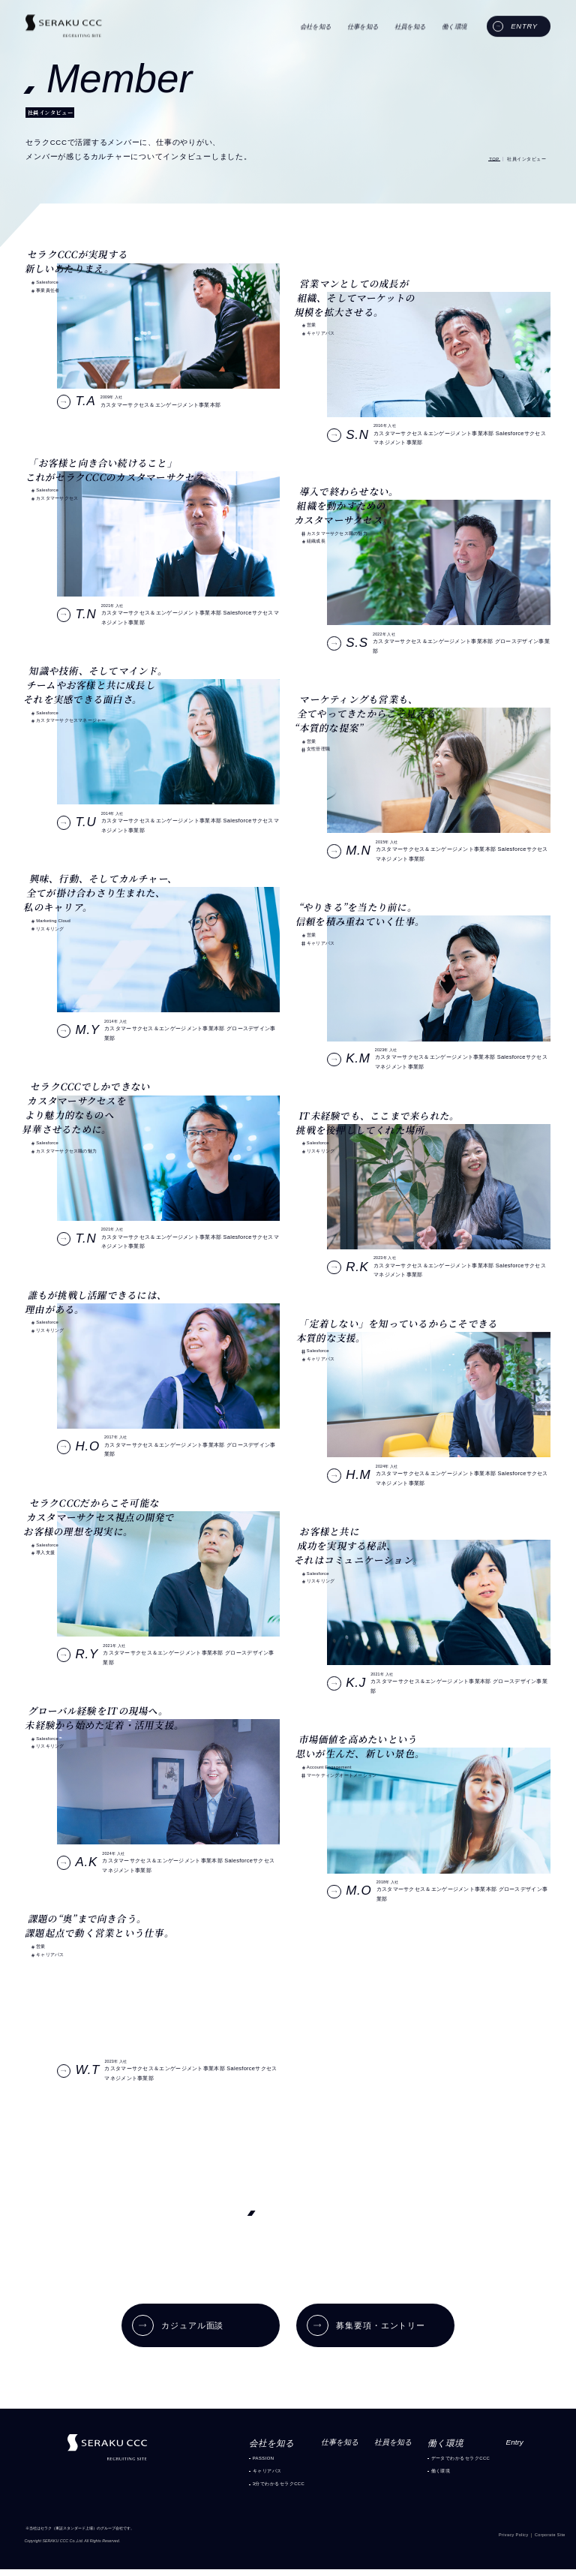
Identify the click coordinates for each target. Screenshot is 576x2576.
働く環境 (439, 2476)
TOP (484, 158)
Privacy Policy (504, 2543)
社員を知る (385, 2446)
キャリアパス (242, 2476)
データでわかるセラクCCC (462, 2462)
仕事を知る (324, 2446)
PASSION (237, 2462)
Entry (522, 2446)
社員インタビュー (522, 158)
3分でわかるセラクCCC (255, 2490)
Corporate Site (547, 2543)
